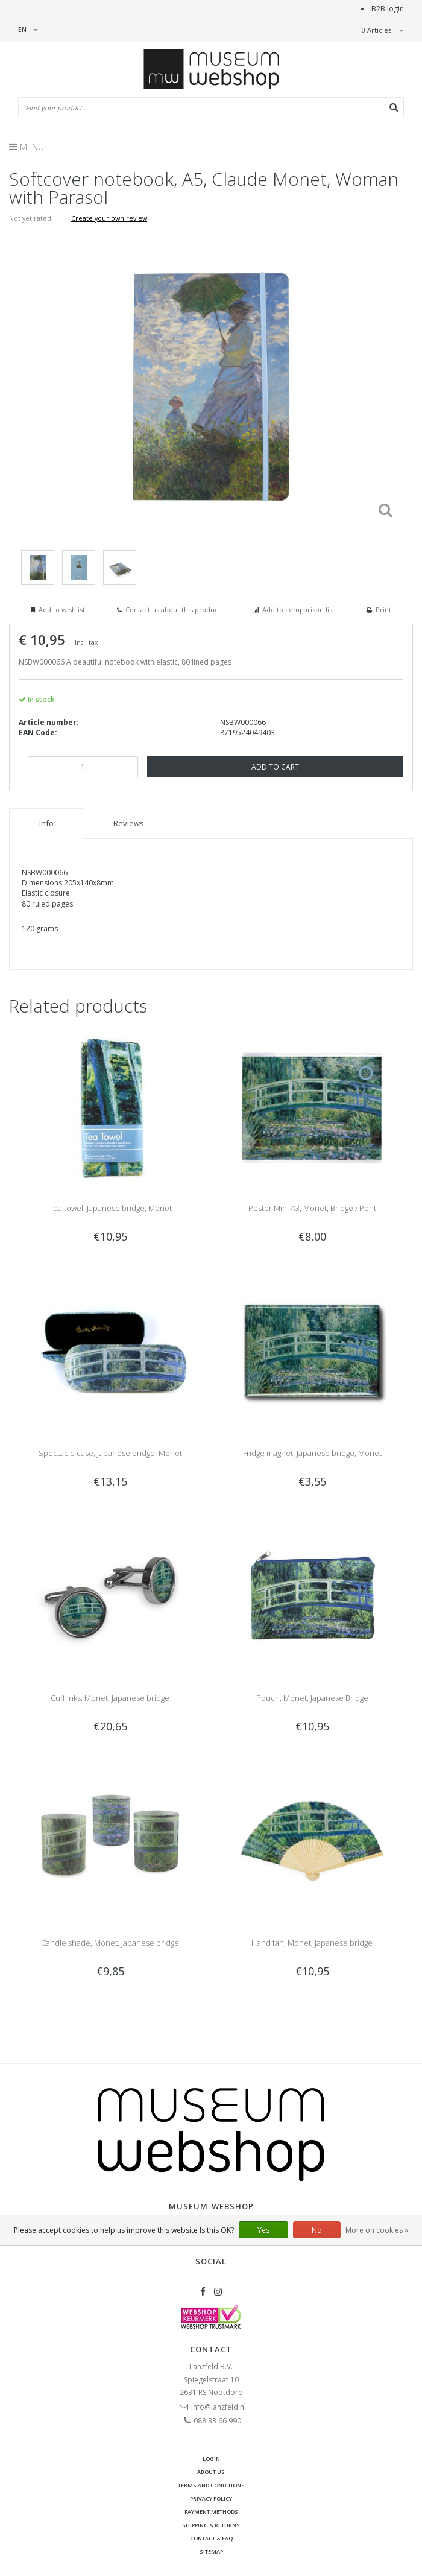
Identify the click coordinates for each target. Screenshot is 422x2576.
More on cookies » (376, 2230)
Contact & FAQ (211, 2538)
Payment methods (211, 2512)
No (317, 2230)
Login (211, 2459)
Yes (263, 2230)
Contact (211, 2349)
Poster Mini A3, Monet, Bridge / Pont (312, 1208)
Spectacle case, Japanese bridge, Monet (110, 1453)
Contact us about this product (173, 609)
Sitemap (211, 2551)
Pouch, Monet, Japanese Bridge (312, 1697)
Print (383, 609)
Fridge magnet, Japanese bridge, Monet (312, 1453)
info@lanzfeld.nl (218, 2407)
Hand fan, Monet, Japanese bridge (312, 1942)
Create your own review (109, 218)
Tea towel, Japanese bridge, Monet (110, 1208)
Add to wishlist (62, 609)
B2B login (387, 9)
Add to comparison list (298, 609)
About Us (211, 2472)
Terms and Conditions (211, 2485)
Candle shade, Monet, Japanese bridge (110, 1942)
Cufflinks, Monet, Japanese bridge (110, 1697)
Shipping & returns (211, 2525)
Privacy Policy (211, 2498)
